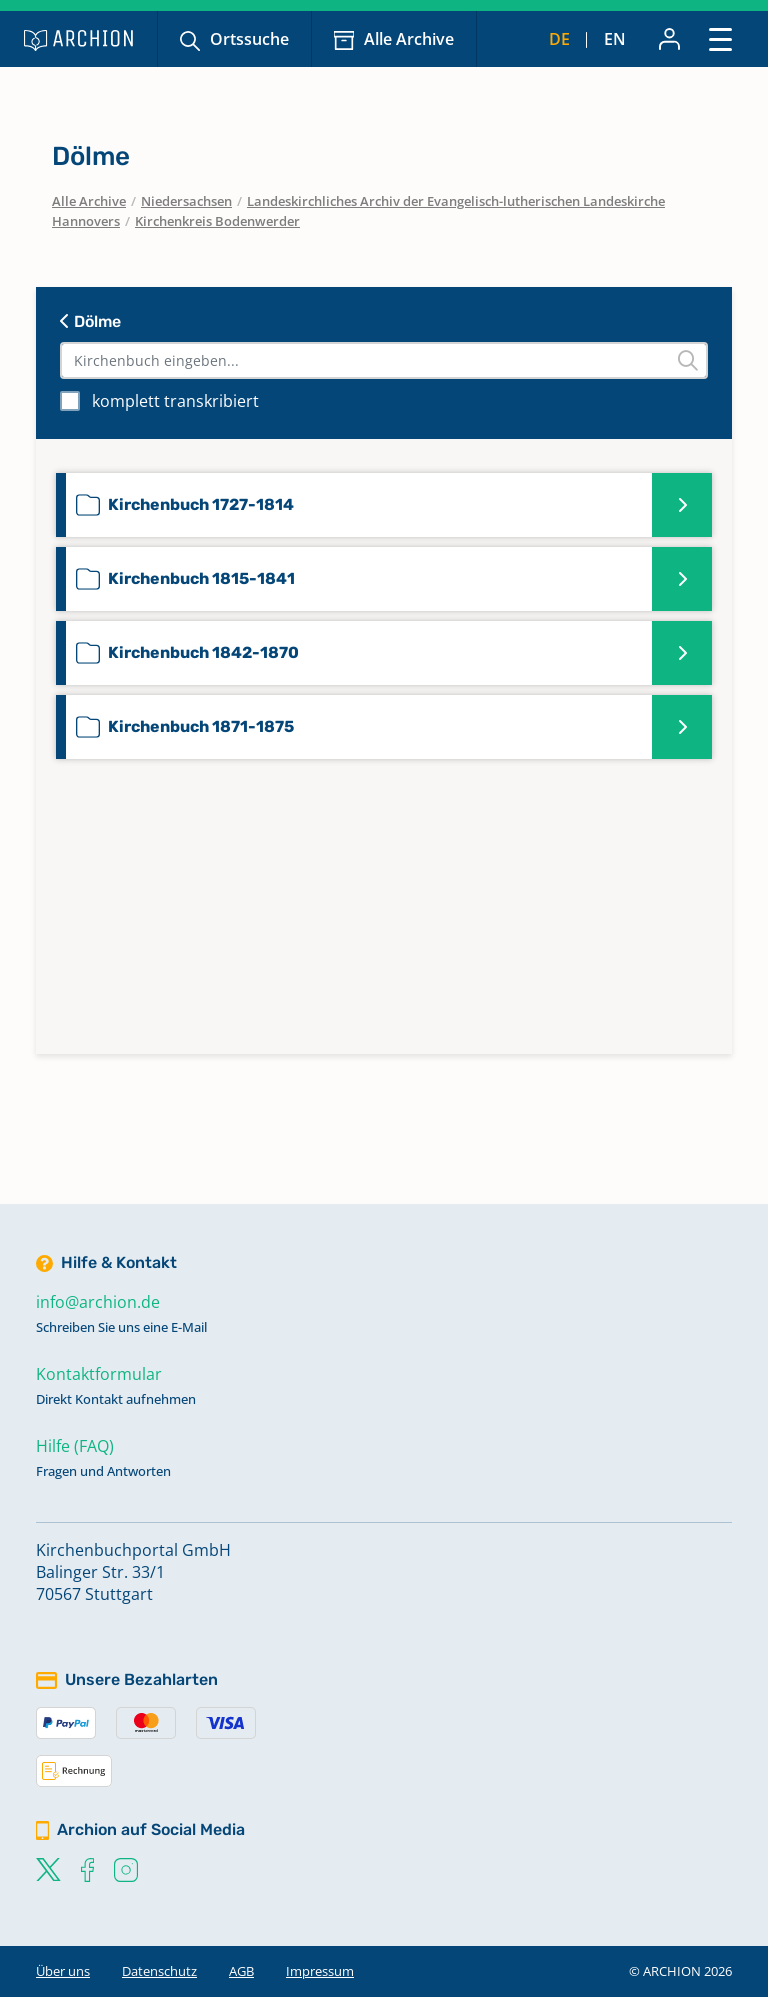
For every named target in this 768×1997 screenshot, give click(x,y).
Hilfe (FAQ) (75, 1446)
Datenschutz (159, 1971)
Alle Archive (409, 39)
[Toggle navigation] (720, 38)
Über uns (63, 1971)
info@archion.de (98, 1302)
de (559, 39)
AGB (241, 1971)
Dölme (90, 321)
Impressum (320, 1971)
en (615, 39)
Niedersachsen (186, 201)
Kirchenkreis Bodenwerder (217, 221)
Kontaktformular (99, 1374)
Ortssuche (249, 39)
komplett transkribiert (175, 401)
